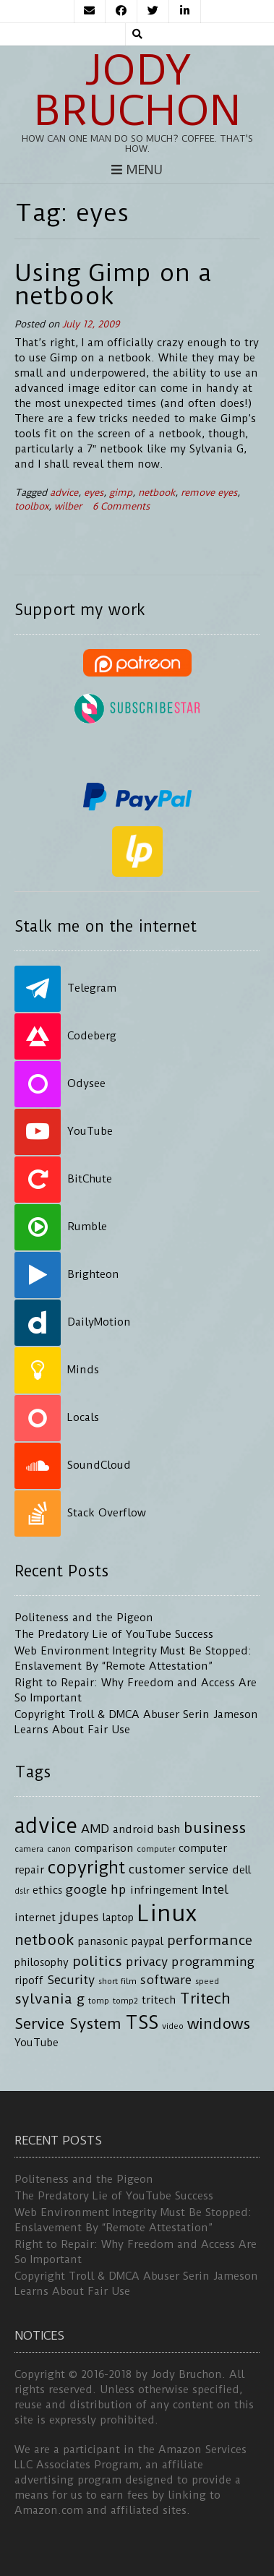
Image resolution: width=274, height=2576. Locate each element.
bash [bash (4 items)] (169, 1830)
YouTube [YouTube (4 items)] (36, 2043)
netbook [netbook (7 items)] (44, 1940)
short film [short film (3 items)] (117, 1981)
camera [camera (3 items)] (28, 1849)
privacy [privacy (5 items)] (147, 1961)
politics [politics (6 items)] (97, 1961)
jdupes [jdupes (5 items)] (79, 1917)
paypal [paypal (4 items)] (147, 1942)
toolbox (31, 506)
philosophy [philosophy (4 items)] (41, 1963)
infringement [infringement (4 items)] (164, 1890)
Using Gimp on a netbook (113, 284)
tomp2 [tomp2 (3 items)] (125, 2001)
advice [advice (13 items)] (45, 1825)
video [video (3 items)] (173, 2026)
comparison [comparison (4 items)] (103, 1848)
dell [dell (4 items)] (241, 1870)
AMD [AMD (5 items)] (95, 1828)
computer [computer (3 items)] (156, 1849)
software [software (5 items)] (166, 1979)
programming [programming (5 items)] (212, 1961)
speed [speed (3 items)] (207, 1981)
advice (64, 492)
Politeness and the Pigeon (83, 1617)
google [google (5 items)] (86, 1889)
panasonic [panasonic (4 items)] (103, 1942)
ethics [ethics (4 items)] (47, 1890)
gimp (120, 492)
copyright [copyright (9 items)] (86, 1868)
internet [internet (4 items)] (35, 1918)
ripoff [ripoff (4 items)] (28, 1981)
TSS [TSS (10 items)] (141, 2022)
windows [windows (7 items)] (218, 2023)
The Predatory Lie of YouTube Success (113, 1634)
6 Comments (121, 506)
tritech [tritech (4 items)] (159, 2000)
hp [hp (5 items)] (119, 1889)
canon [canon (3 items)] (59, 1849)
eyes (93, 492)
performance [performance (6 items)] (209, 1940)
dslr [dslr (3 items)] (21, 1891)
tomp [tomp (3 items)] (98, 2001)
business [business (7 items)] (215, 1828)
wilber (68, 506)
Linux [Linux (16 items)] (167, 1913)
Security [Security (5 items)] (71, 1979)
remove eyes (209, 492)
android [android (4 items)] (133, 1830)
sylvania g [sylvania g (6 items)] (49, 1999)
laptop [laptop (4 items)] (118, 1918)
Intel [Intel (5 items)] (215, 1889)
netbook (156, 492)
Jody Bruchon (137, 90)
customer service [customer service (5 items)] (178, 1869)
